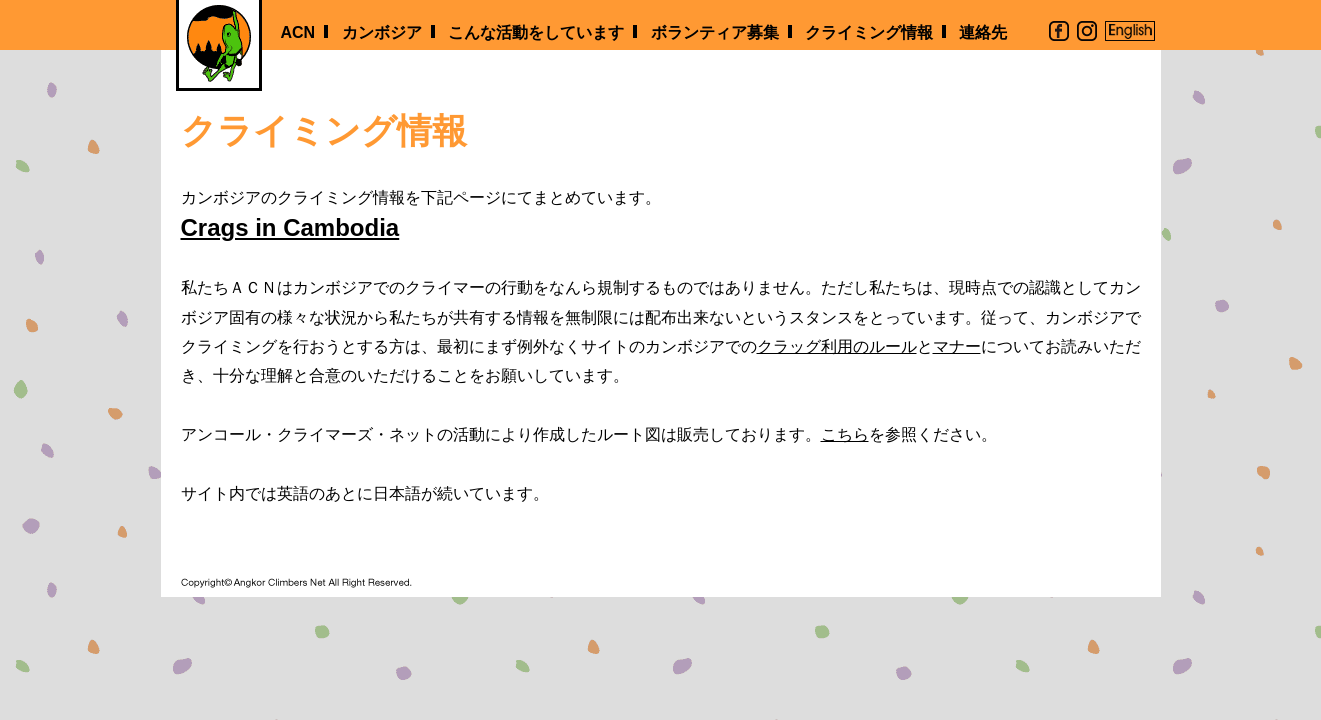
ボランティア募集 (715, 32)
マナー (957, 346)
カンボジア (382, 32)
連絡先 (983, 32)
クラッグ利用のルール (837, 346)
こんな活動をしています (536, 32)
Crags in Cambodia (290, 227)
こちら (845, 434)
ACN (298, 32)
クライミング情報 (869, 32)
